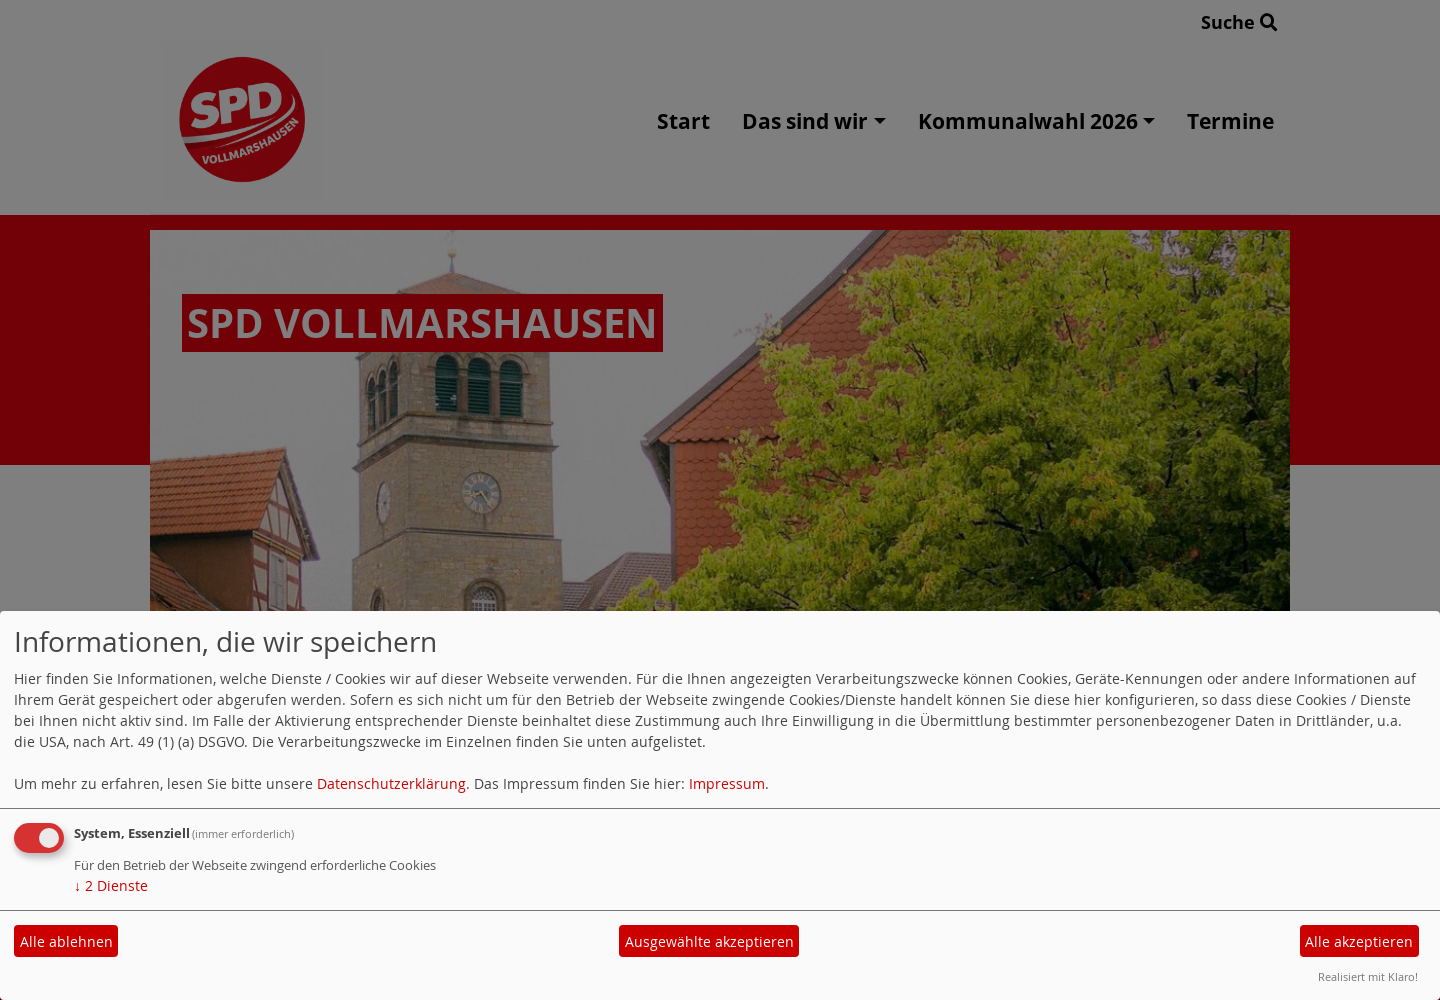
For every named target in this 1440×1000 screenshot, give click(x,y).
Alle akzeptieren (1359, 941)
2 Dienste (111, 885)
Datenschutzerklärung (391, 783)
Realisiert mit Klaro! (1368, 976)
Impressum (727, 783)
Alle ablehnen (66, 941)
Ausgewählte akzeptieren (709, 941)
